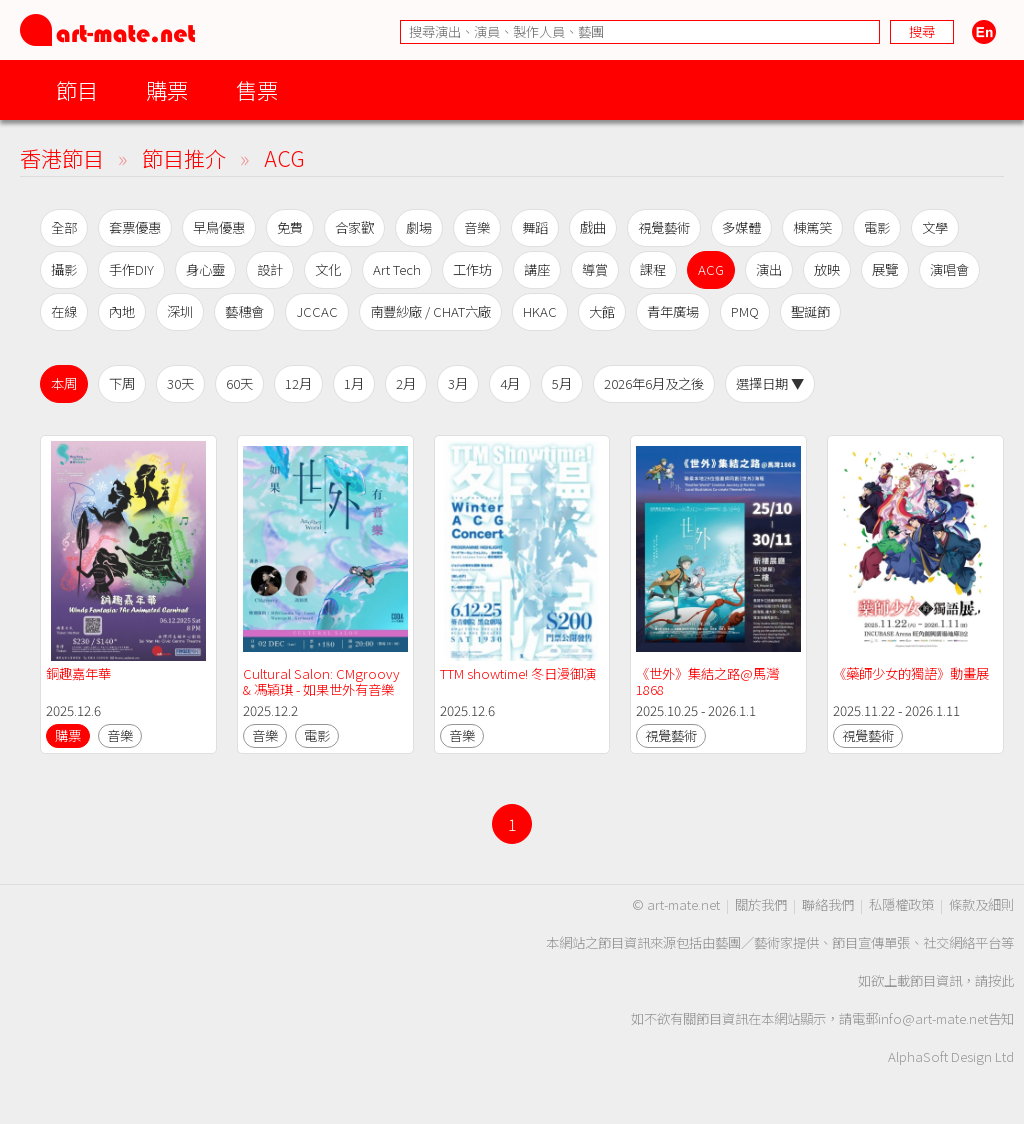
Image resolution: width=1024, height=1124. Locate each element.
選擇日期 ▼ (770, 383)
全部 (64, 227)
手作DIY (131, 269)
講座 (537, 269)
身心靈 (205, 269)
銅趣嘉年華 (78, 673)
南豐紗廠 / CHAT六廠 (430, 311)
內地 (122, 311)
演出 (769, 269)
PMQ (745, 311)
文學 (935, 227)
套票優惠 (135, 227)
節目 (77, 89)
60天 (239, 383)
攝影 (64, 269)
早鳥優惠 (219, 227)
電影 (877, 227)
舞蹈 (535, 227)
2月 (406, 383)
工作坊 (472, 269)
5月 (562, 383)
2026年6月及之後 (654, 383)
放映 (827, 269)
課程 (653, 269)
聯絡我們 (828, 904)
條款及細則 (981, 904)
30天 (180, 383)
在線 (64, 311)
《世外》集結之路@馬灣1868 (707, 681)
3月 (458, 383)
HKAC (540, 311)
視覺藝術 (664, 227)
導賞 (595, 269)
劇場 (419, 227)
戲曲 (593, 227)
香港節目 (62, 157)
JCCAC (317, 311)
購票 (167, 89)
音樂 (477, 227)
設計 (270, 269)
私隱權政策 (901, 904)
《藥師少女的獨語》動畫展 (911, 673)
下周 (122, 383)
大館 (602, 311)
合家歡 (354, 227)
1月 (354, 383)
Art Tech (397, 269)
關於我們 (761, 904)
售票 (257, 89)
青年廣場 (673, 311)
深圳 (180, 311)
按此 (1001, 980)
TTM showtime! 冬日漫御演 (518, 673)
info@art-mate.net (933, 1018)
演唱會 (949, 269)
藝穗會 (244, 311)
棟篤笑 (812, 227)
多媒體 (741, 227)
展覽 (885, 269)
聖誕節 (810, 311)
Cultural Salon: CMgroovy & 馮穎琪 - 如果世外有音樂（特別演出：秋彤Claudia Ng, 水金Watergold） (323, 697)
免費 (290, 227)
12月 (298, 383)
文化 (328, 269)
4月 (510, 383)
